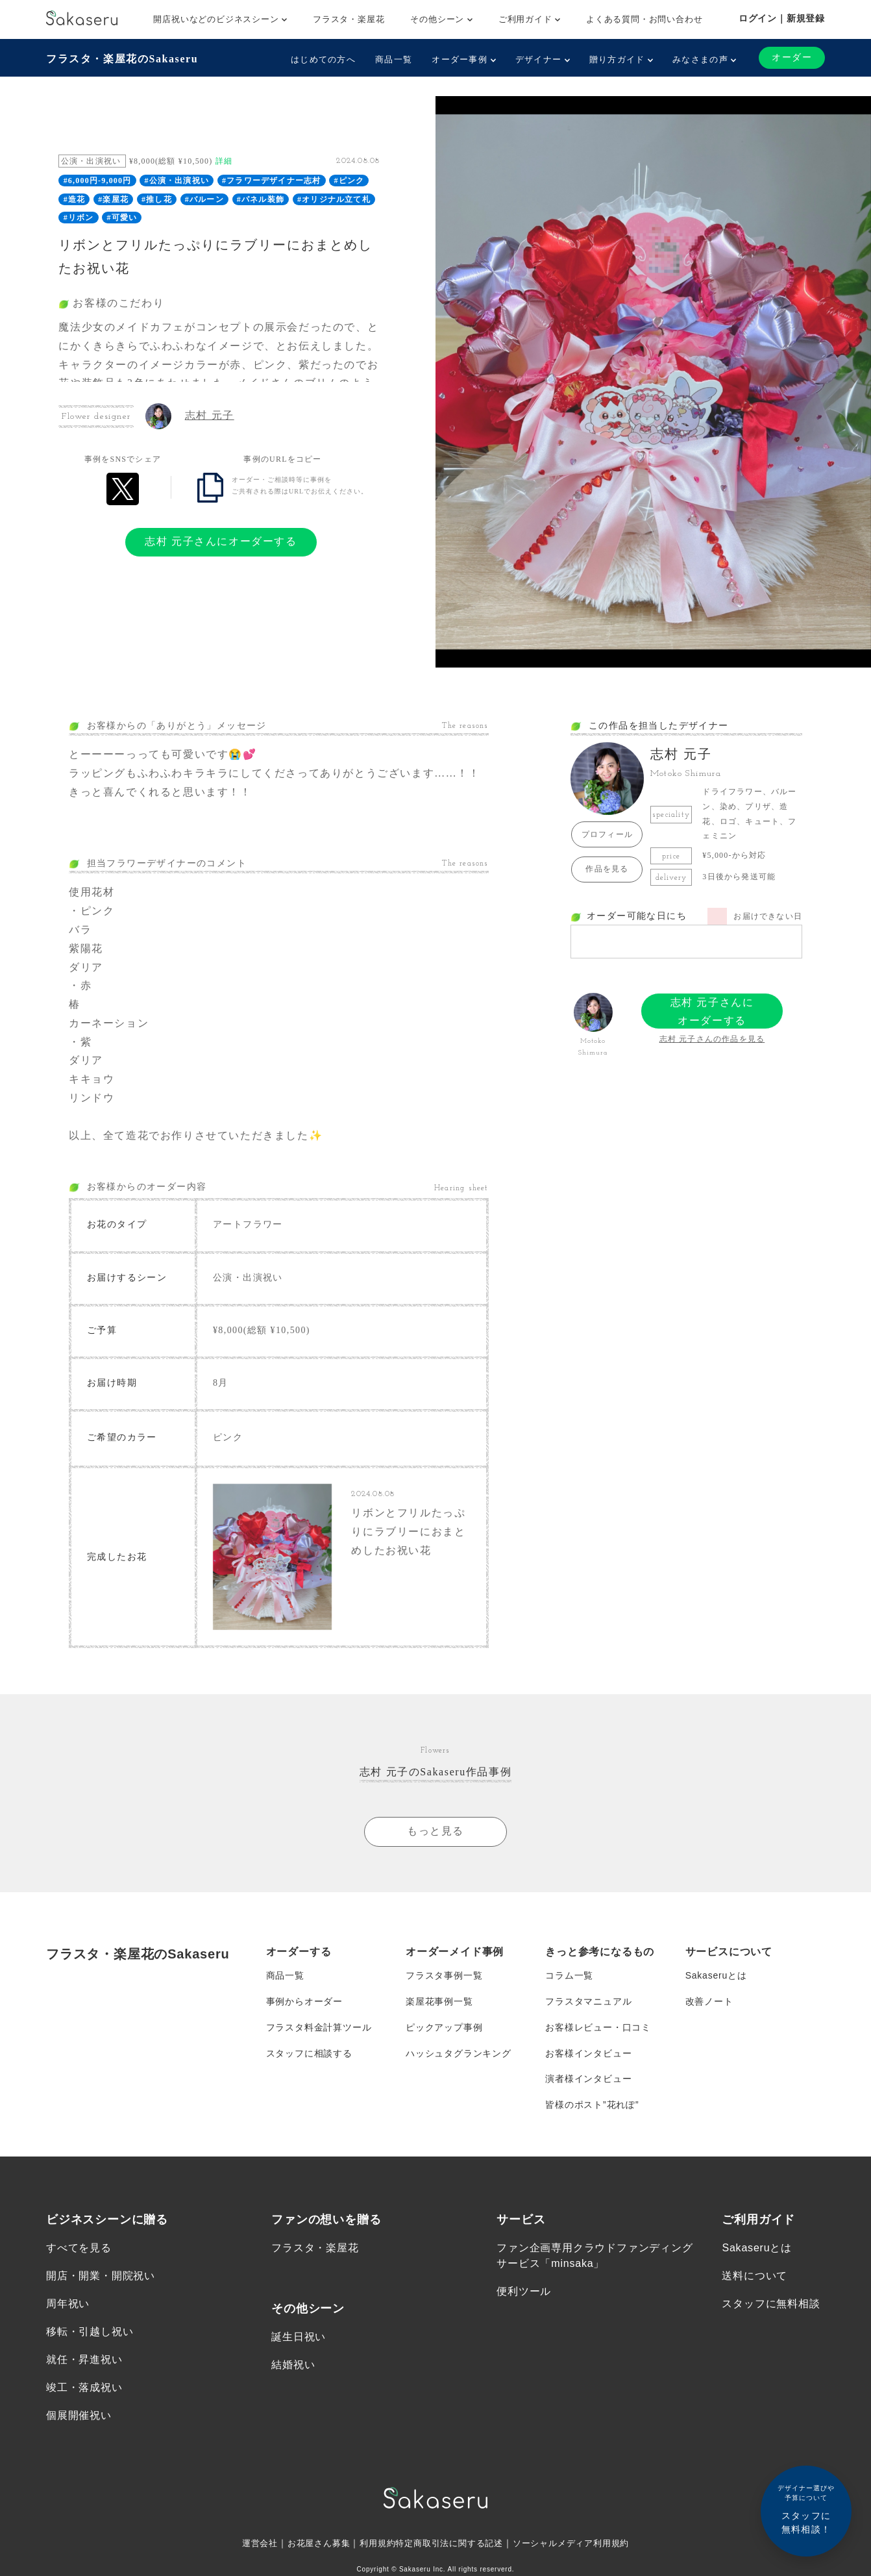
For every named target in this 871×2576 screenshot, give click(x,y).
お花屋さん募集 (311, 2544)
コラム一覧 (569, 1975)
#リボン (79, 217)
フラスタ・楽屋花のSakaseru (122, 58)
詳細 (223, 161)
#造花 (75, 199)
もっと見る (435, 1831)
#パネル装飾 (260, 199)
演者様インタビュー (588, 2079)
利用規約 (373, 2544)
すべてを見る (79, 2248)
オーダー (792, 57)
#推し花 (156, 199)
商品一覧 (393, 59)
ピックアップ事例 (444, 2027)
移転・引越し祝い (89, 2332)
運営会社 (248, 2544)
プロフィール (607, 834)
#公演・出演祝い (176, 180)
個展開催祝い (79, 2416)
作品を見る (606, 868)
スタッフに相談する (309, 2053)
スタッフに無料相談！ (806, 2508)
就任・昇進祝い (84, 2360)
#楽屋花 (113, 199)
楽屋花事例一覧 (439, 2001)
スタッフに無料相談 (771, 2304)
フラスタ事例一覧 (444, 1975)
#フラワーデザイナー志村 (271, 180)
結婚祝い (293, 2365)
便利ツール (524, 2291)
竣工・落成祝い (84, 2388)
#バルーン (204, 199)
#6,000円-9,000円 (98, 180)
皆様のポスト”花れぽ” (592, 2105)
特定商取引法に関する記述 (450, 2544)
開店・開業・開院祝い (100, 2276)
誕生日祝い (298, 2337)
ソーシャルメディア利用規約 (579, 2544)
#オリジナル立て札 (334, 199)
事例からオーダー (304, 2001)
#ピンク (349, 180)
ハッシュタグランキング (458, 2053)
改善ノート (709, 2001)
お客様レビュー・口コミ (598, 2027)
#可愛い (121, 217)
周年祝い (68, 2304)
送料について (754, 2276)
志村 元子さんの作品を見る (712, 1039)
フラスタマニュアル (588, 2001)
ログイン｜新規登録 (782, 18)
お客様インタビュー (588, 2053)
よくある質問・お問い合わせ (644, 19)
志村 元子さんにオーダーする (221, 541)
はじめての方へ (323, 59)
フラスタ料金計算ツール (319, 2027)
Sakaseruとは (716, 1975)
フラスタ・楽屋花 (348, 19)
